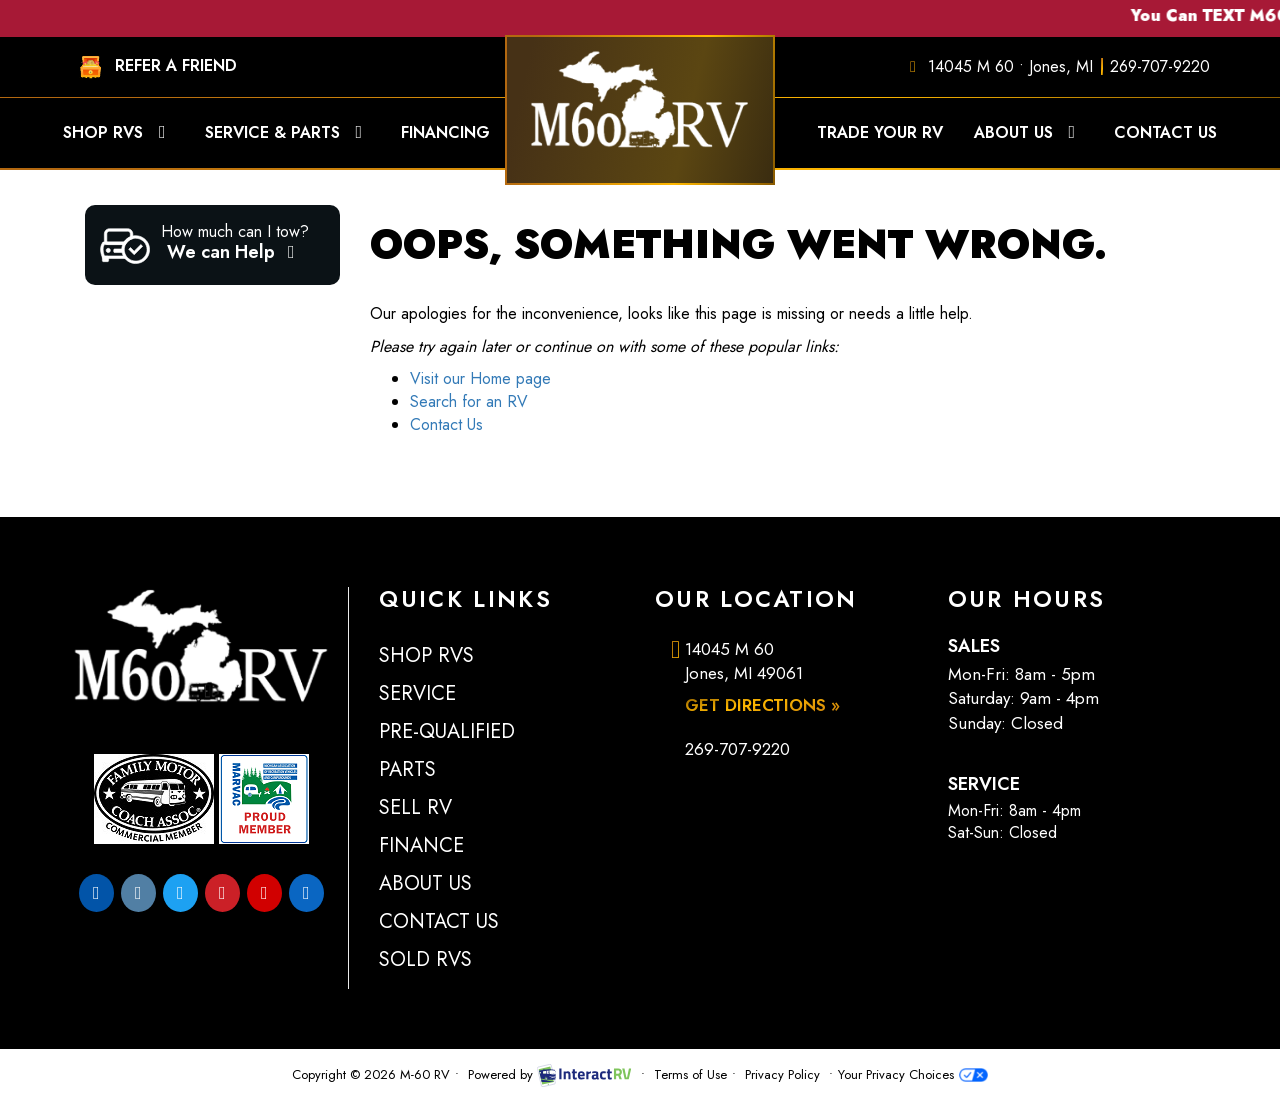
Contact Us (1165, 132)
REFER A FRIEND (153, 67)
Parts (407, 769)
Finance (421, 845)
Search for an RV (469, 401)
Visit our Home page (480, 378)
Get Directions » (762, 705)
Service (417, 693)
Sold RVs (425, 959)
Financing (461, 132)
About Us (1029, 132)
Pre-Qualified (447, 731)
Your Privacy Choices (912, 1074)
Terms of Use (690, 1074)
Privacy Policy (782, 1074)
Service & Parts (288, 132)
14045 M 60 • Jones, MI (1010, 66)
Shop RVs (118, 132)
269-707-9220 (1160, 66)
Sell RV (415, 807)
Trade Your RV (880, 132)
